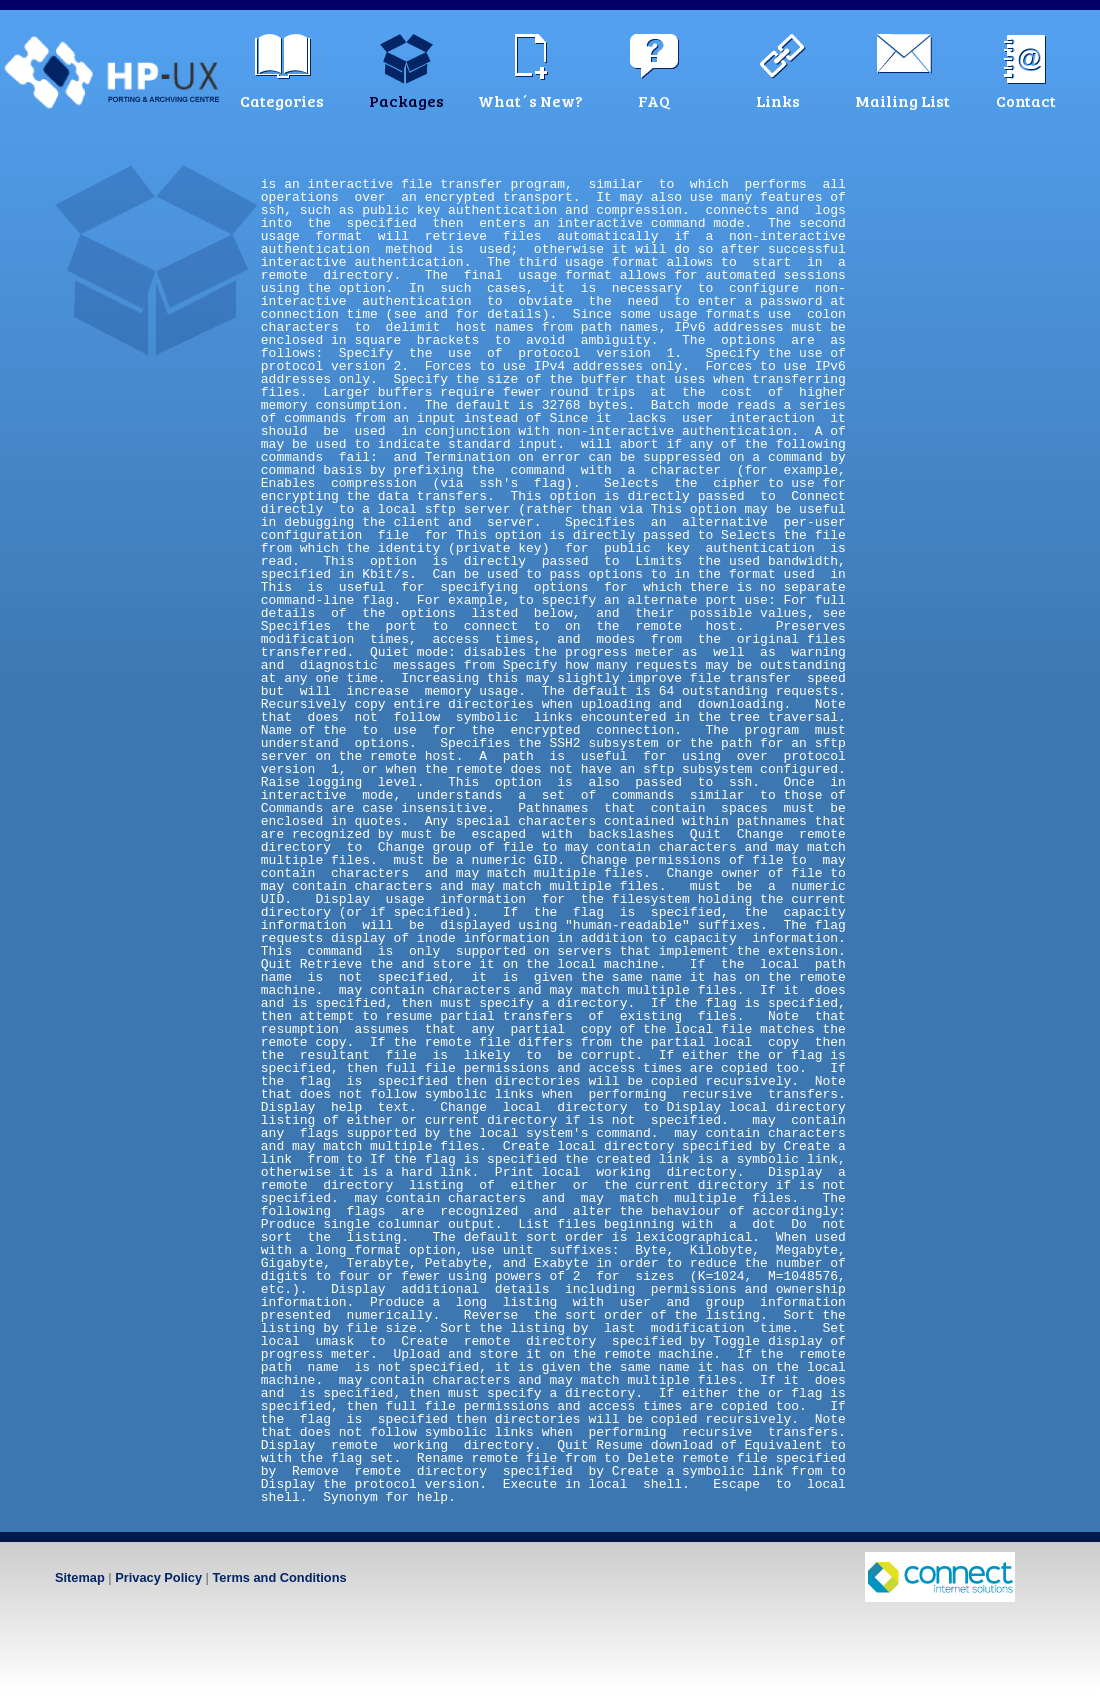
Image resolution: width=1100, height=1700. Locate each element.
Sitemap (80, 1577)
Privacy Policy (158, 1577)
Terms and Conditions (279, 1577)
